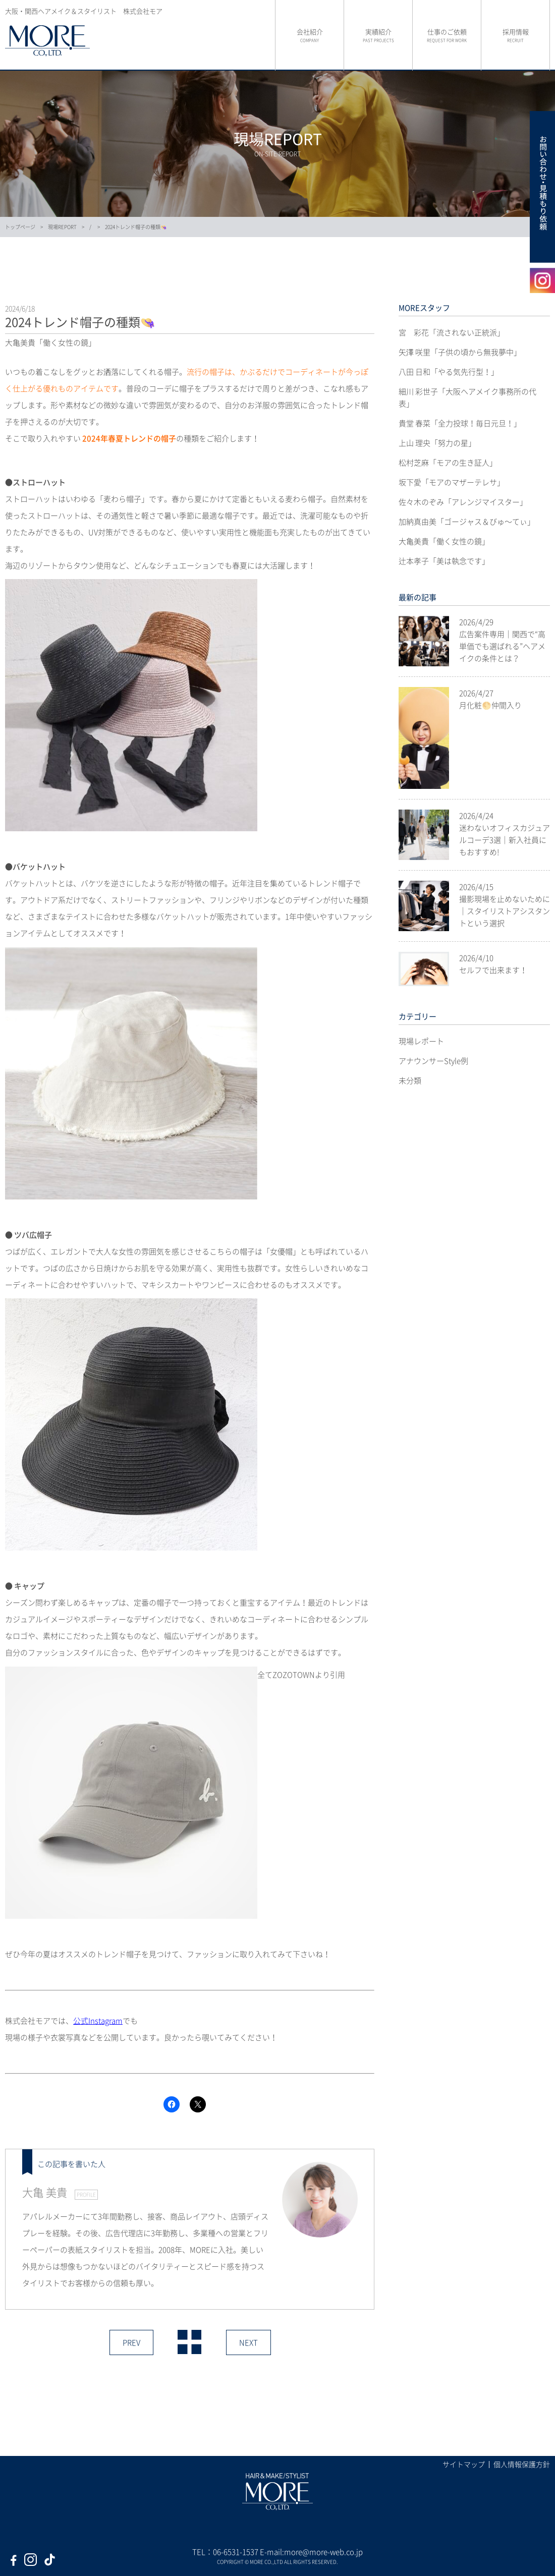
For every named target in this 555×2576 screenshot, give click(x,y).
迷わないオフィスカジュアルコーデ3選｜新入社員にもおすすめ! (504, 839)
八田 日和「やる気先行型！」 (448, 371)
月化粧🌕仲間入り (490, 705)
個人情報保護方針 (521, 2464)
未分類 (410, 1080)
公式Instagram (98, 2020)
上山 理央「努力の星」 (437, 442)
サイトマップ (463, 2464)
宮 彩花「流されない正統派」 (452, 332)
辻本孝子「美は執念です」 (444, 560)
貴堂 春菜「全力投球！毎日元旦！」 (460, 423)
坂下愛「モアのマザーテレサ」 (452, 482)
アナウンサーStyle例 (433, 1060)
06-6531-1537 (235, 2551)
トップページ (20, 227)
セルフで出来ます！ (493, 970)
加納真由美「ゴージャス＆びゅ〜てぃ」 (467, 521)
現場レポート (421, 1041)
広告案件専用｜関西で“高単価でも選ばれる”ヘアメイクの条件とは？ (502, 646)
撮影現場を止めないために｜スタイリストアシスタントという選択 (504, 911)
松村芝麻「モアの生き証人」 (448, 462)
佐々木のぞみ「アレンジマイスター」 (463, 501)
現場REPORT (62, 227)
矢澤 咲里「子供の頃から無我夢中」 (460, 352)
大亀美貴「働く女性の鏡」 (444, 541)
